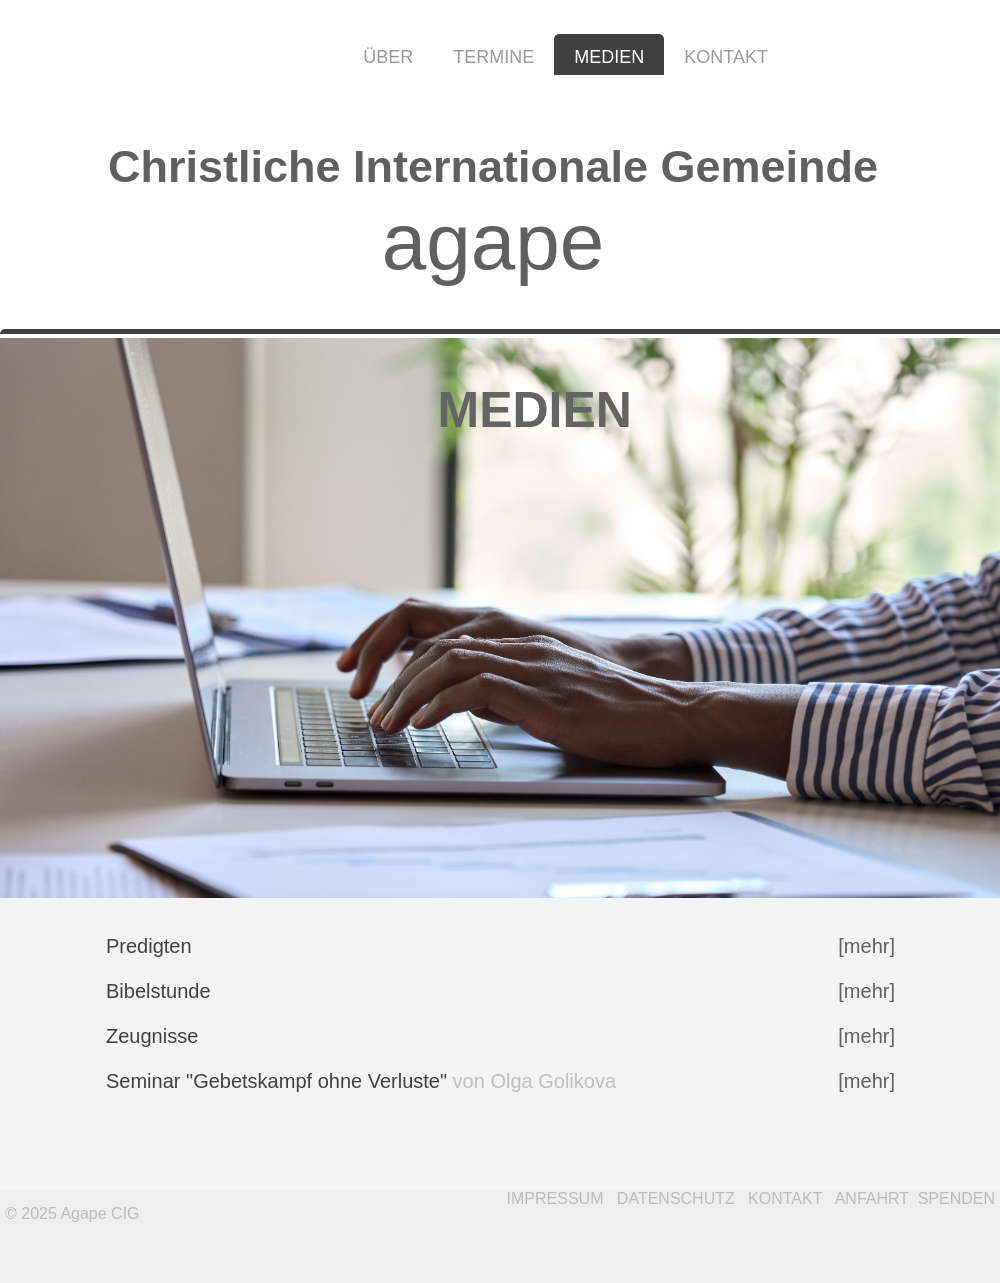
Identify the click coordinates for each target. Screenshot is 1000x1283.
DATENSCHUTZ (676, 1198)
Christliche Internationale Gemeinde (493, 166)
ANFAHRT (872, 1198)
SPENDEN (956, 1198)
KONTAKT (785, 1198)
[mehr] (866, 991)
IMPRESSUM (555, 1198)
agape (493, 241)
